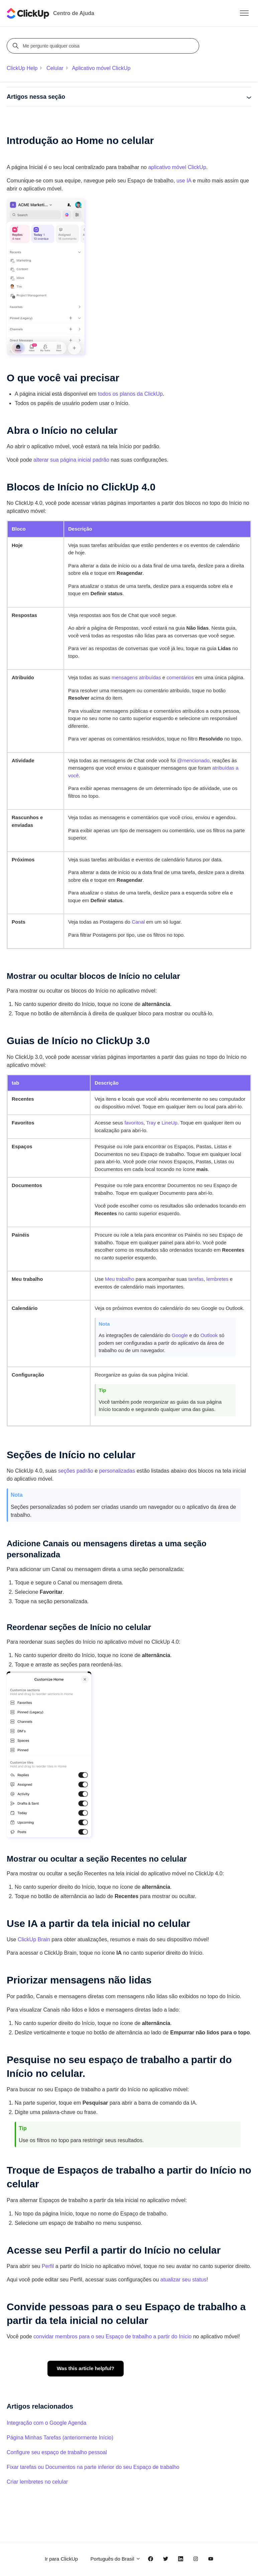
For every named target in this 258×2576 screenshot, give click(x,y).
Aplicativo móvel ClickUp (101, 68)
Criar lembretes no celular (37, 2482)
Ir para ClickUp (61, 2559)
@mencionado (193, 760)
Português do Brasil (116, 2559)
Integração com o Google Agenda (46, 2423)
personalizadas (117, 1471)
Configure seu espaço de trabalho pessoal (57, 2452)
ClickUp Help (22, 68)
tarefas (196, 1279)
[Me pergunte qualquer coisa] (104, 46)
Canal (138, 922)
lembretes (218, 1279)
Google (180, 1335)
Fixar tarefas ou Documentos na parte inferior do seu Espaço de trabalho (93, 2467)
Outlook (209, 1335)
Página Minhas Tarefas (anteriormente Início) (60, 2437)
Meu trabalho (119, 1279)
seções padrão (75, 1471)
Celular (54, 68)
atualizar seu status (183, 2279)
